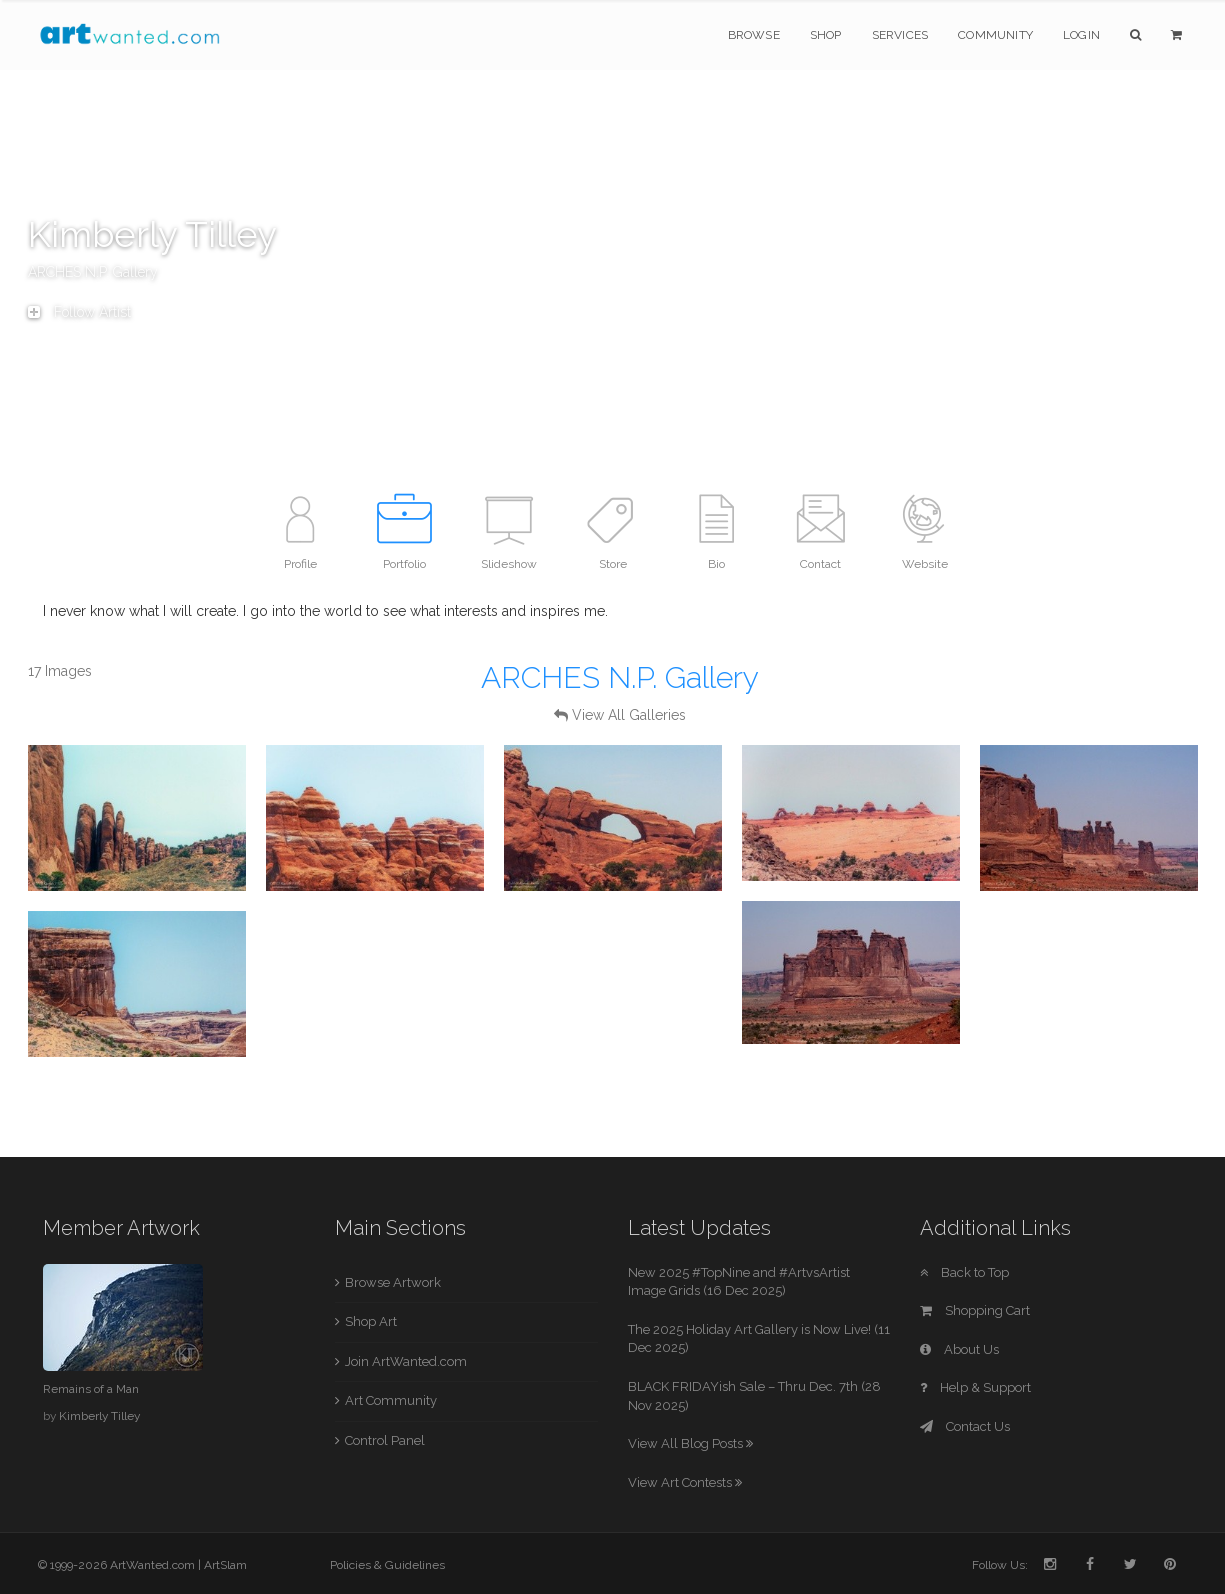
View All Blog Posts (690, 1443)
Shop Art (371, 1321)
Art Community (391, 1400)
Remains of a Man (91, 1389)
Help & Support (975, 1387)
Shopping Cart (975, 1310)
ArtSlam (225, 1565)
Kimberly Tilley (99, 1416)
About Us (959, 1349)
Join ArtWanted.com (406, 1361)
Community (995, 35)
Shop (826, 35)
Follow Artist (79, 312)
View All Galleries (629, 715)
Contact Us (965, 1426)
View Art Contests (685, 1482)
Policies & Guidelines (387, 1565)
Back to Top (964, 1272)
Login (1081, 35)
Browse (754, 35)
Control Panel (385, 1440)
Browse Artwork (393, 1282)
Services (900, 35)
